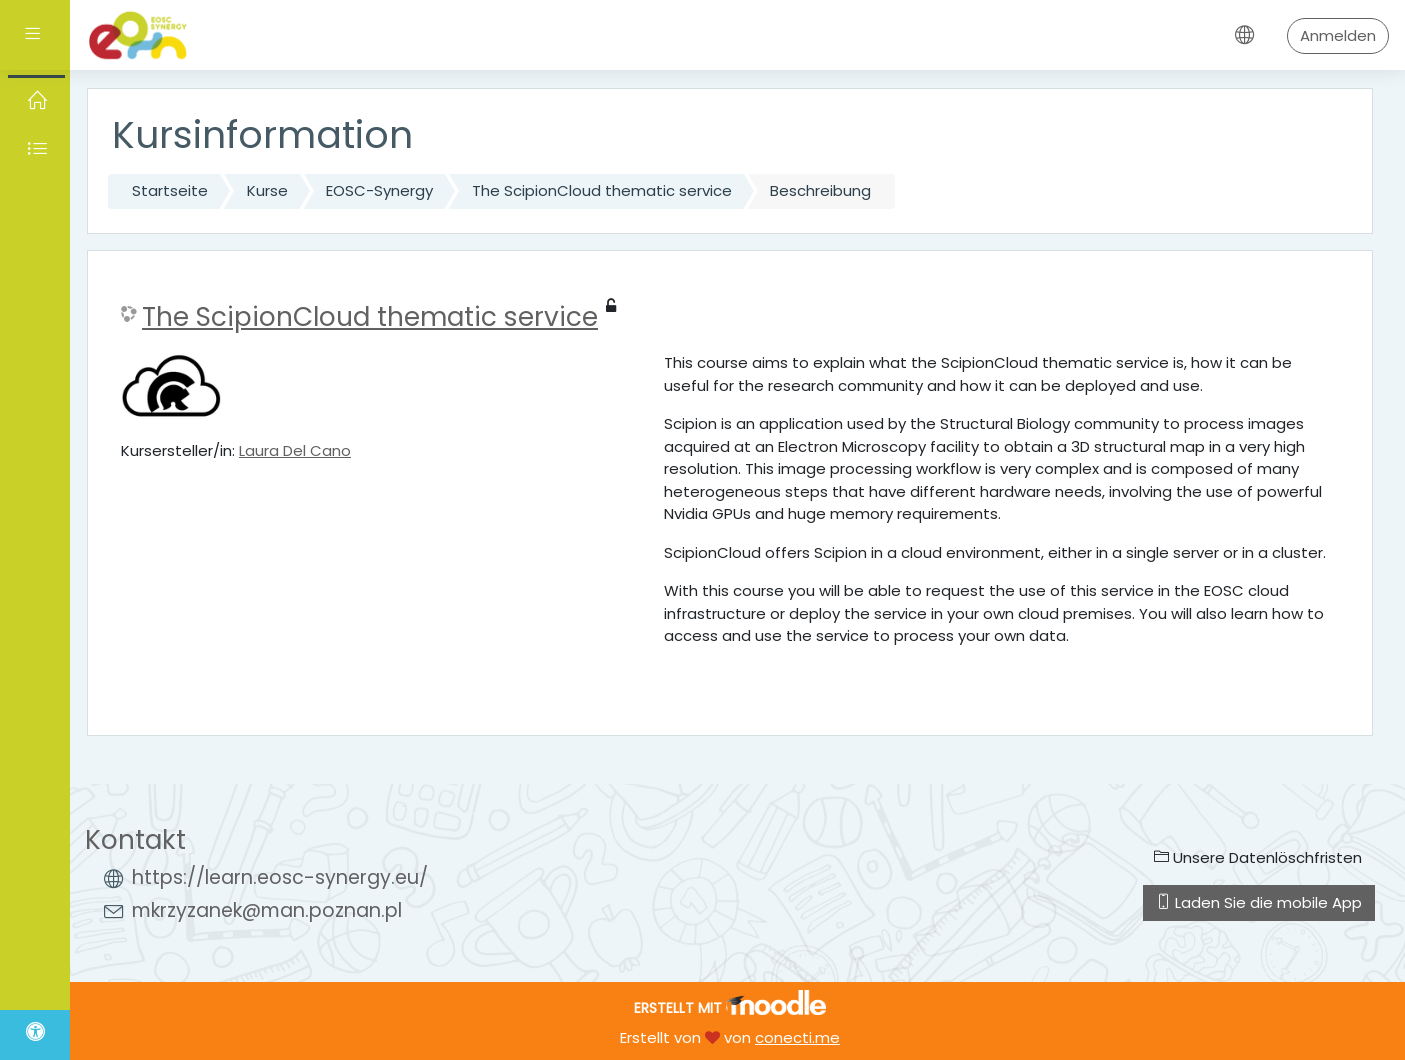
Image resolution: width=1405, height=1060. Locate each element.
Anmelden (1338, 35)
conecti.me (797, 1037)
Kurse (267, 190)
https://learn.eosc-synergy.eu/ (280, 877)
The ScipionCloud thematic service (602, 190)
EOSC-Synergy (379, 190)
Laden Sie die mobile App (1259, 902)
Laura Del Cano (295, 450)
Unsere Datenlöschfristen (1258, 857)
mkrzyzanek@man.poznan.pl (267, 910)
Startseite (170, 190)
